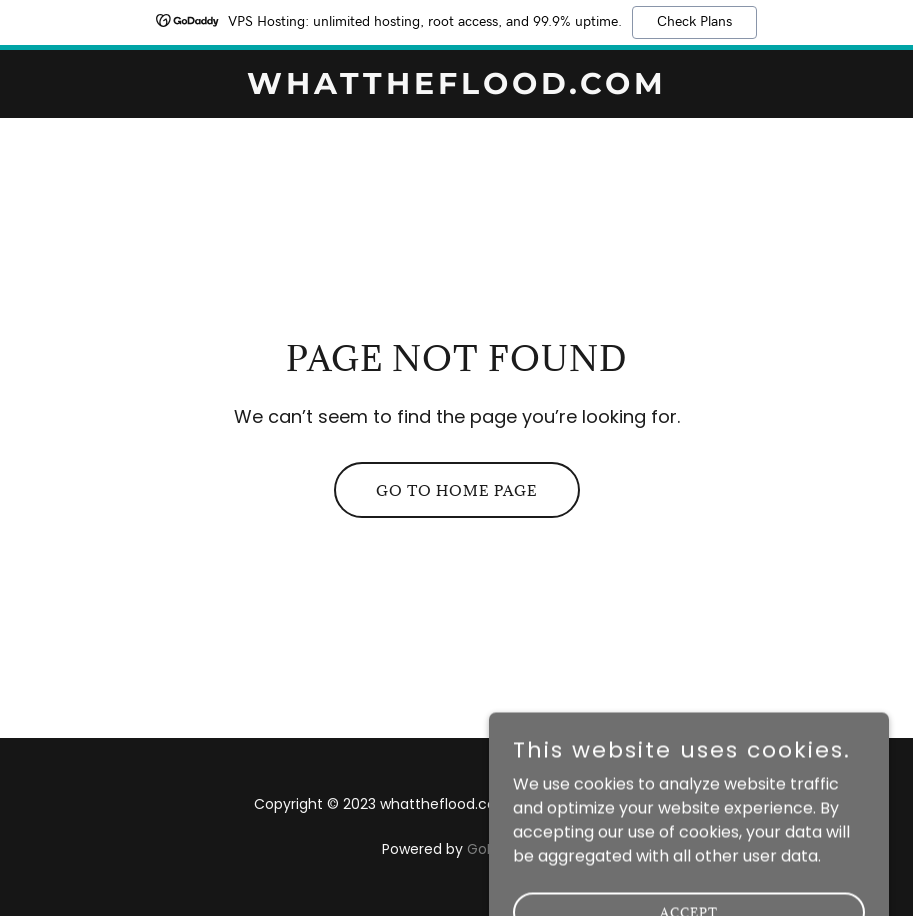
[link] (457, 88)
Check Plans (694, 22)
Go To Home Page (457, 490)
